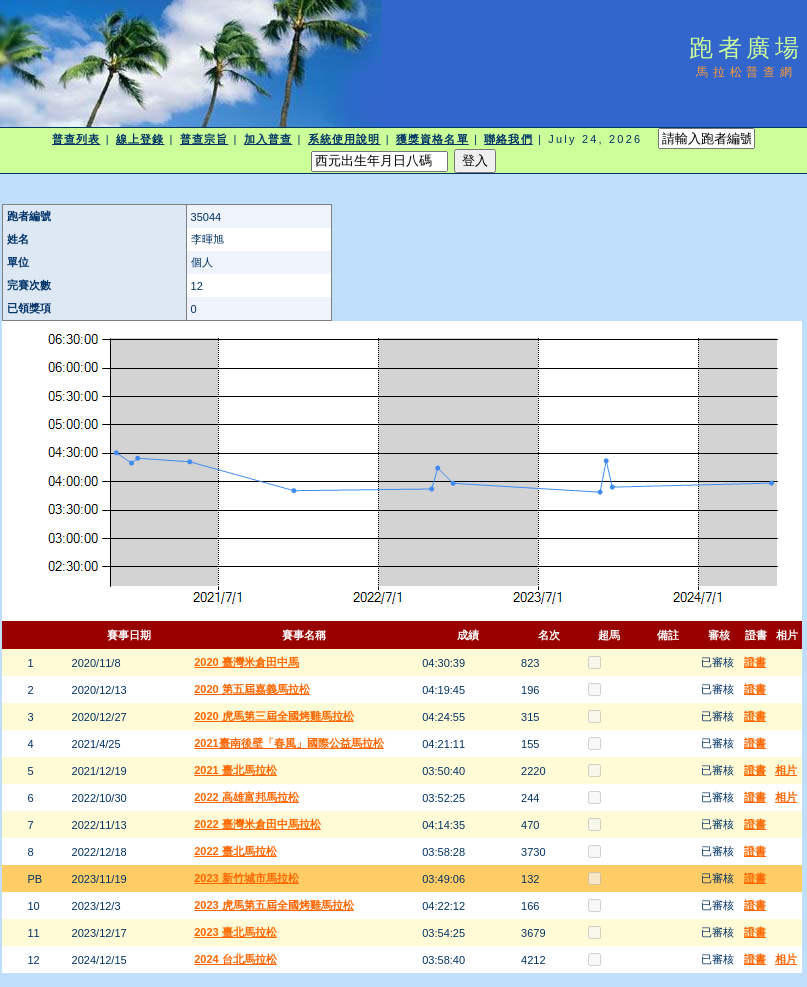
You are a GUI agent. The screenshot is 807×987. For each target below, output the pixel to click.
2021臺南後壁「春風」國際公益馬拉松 (288, 743)
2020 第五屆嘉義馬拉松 (252, 689)
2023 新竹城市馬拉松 (246, 878)
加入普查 (268, 139)
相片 (786, 770)
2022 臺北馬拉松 (235, 851)
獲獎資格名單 (432, 139)
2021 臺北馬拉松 (235, 770)
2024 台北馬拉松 (235, 959)
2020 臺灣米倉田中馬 (246, 662)
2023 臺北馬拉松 (235, 932)
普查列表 (76, 139)
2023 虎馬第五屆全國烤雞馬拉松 (274, 905)
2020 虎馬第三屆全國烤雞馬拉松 (274, 716)
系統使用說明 (344, 139)
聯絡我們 (508, 139)
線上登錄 (140, 139)
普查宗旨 (204, 139)
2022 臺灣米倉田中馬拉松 (257, 824)
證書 (755, 662)
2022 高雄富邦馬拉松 (246, 797)
